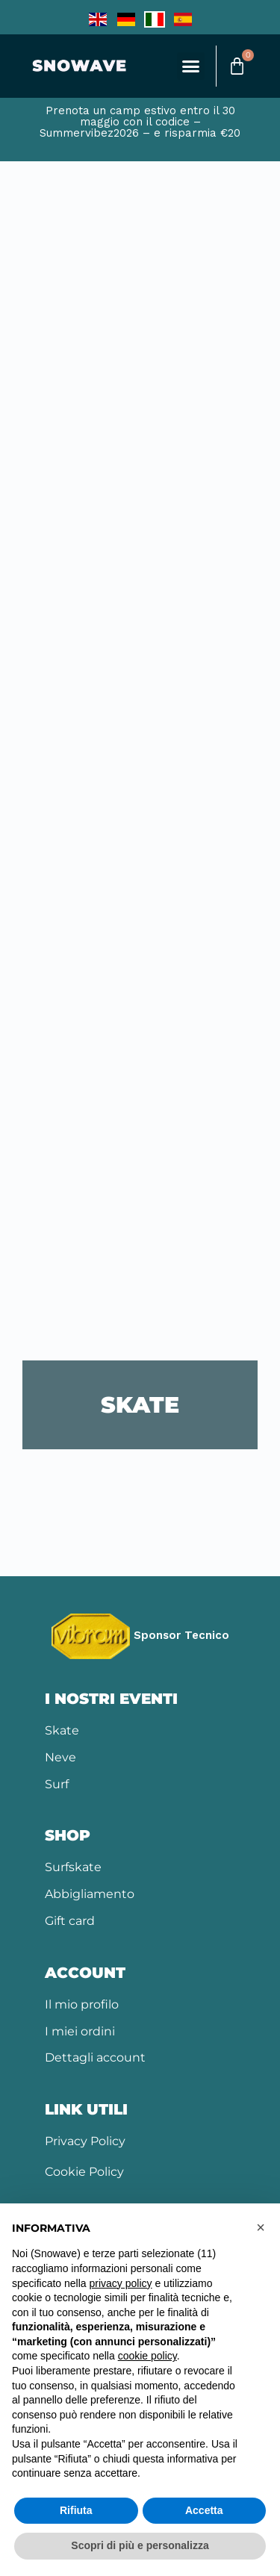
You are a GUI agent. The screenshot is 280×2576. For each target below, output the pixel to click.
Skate (62, 1730)
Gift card (70, 1921)
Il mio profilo (82, 2004)
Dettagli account (95, 2057)
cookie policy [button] (147, 2356)
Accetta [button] (204, 2510)
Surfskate (73, 1867)
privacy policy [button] (121, 2283)
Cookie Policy (84, 2172)
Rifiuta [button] (76, 2510)
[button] (191, 66)
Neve (60, 1757)
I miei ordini (80, 2031)
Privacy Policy (85, 2141)
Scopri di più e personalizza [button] (139, 2545)
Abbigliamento (89, 1894)
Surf (57, 1784)
